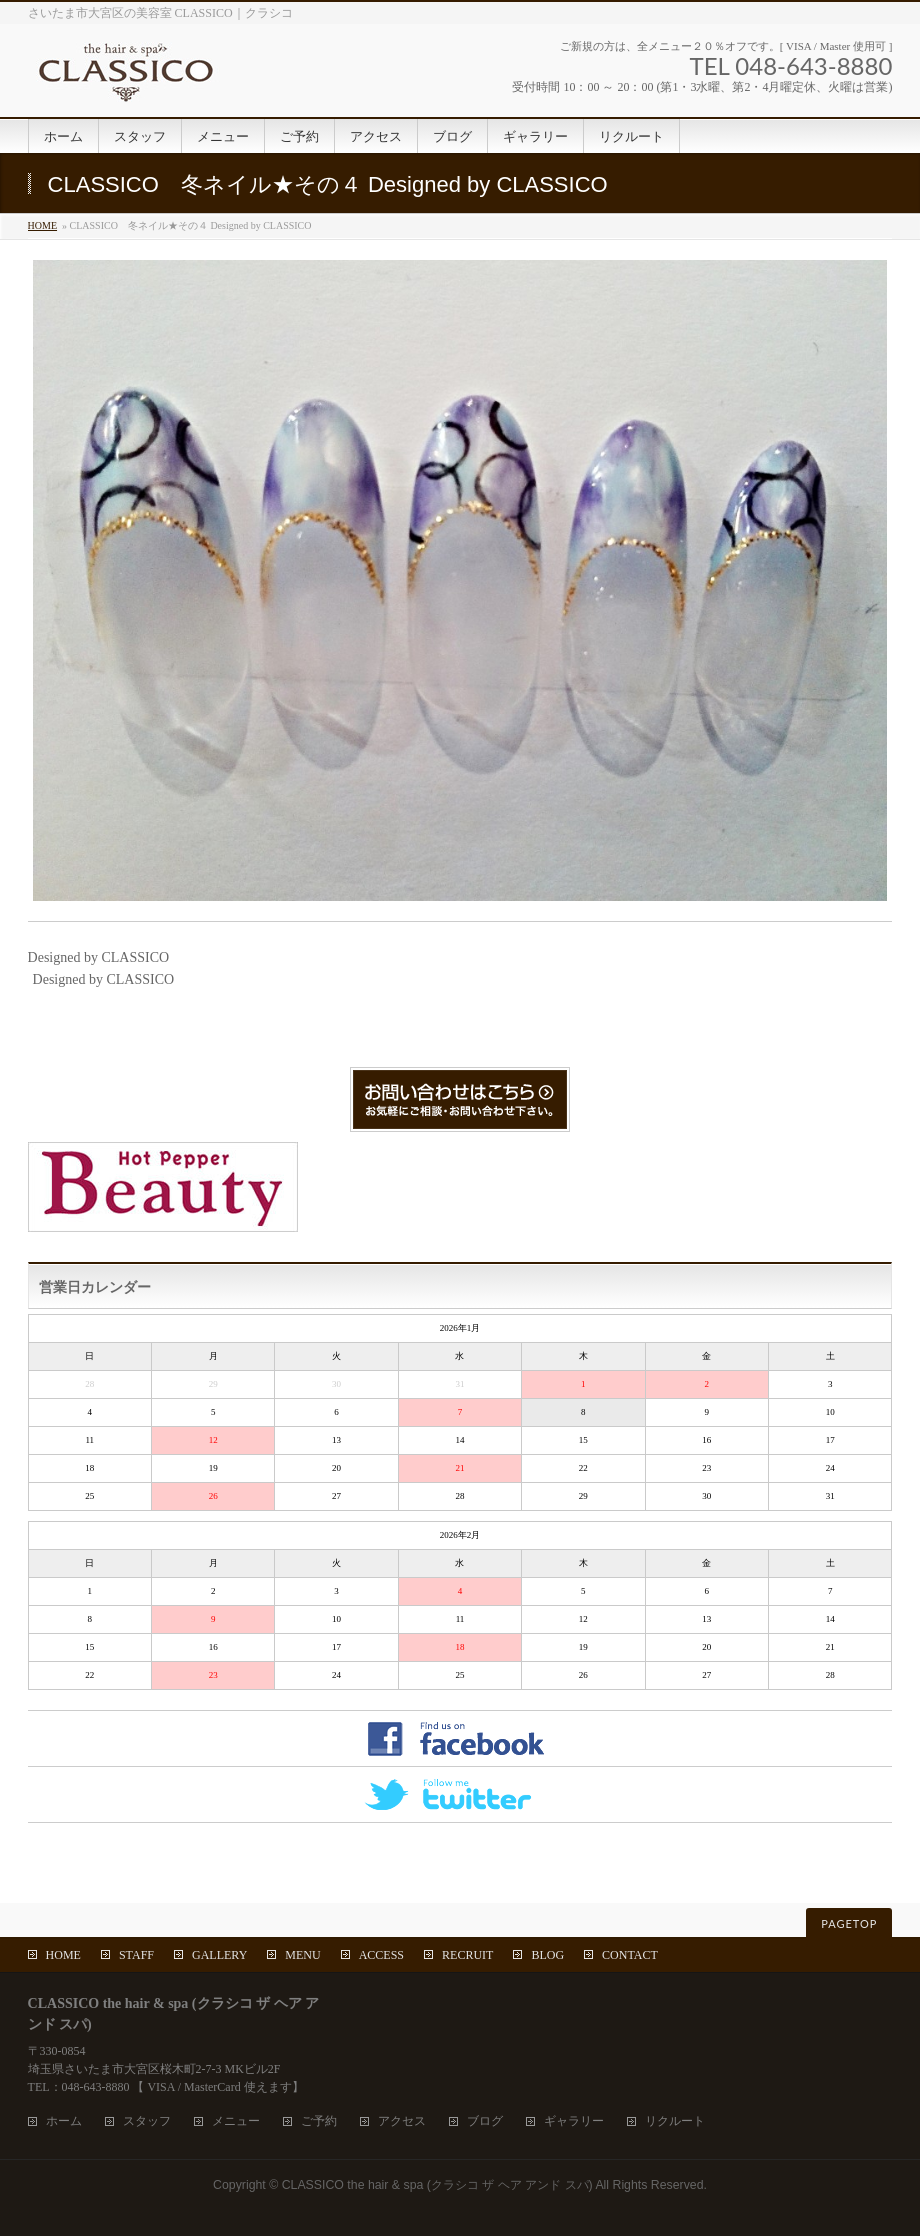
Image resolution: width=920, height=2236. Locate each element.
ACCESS (381, 1955)
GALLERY (219, 1955)
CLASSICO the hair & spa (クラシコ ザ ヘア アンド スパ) (437, 2185)
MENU (302, 1955)
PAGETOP (849, 1923)
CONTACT (630, 1955)
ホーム (64, 2121)
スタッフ (147, 2121)
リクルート (675, 2121)
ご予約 (319, 2121)
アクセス (402, 2121)
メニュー (236, 2121)
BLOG (547, 1955)
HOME (42, 225)
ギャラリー (574, 2121)
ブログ (485, 2121)
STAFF (136, 1955)
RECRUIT (467, 1955)
